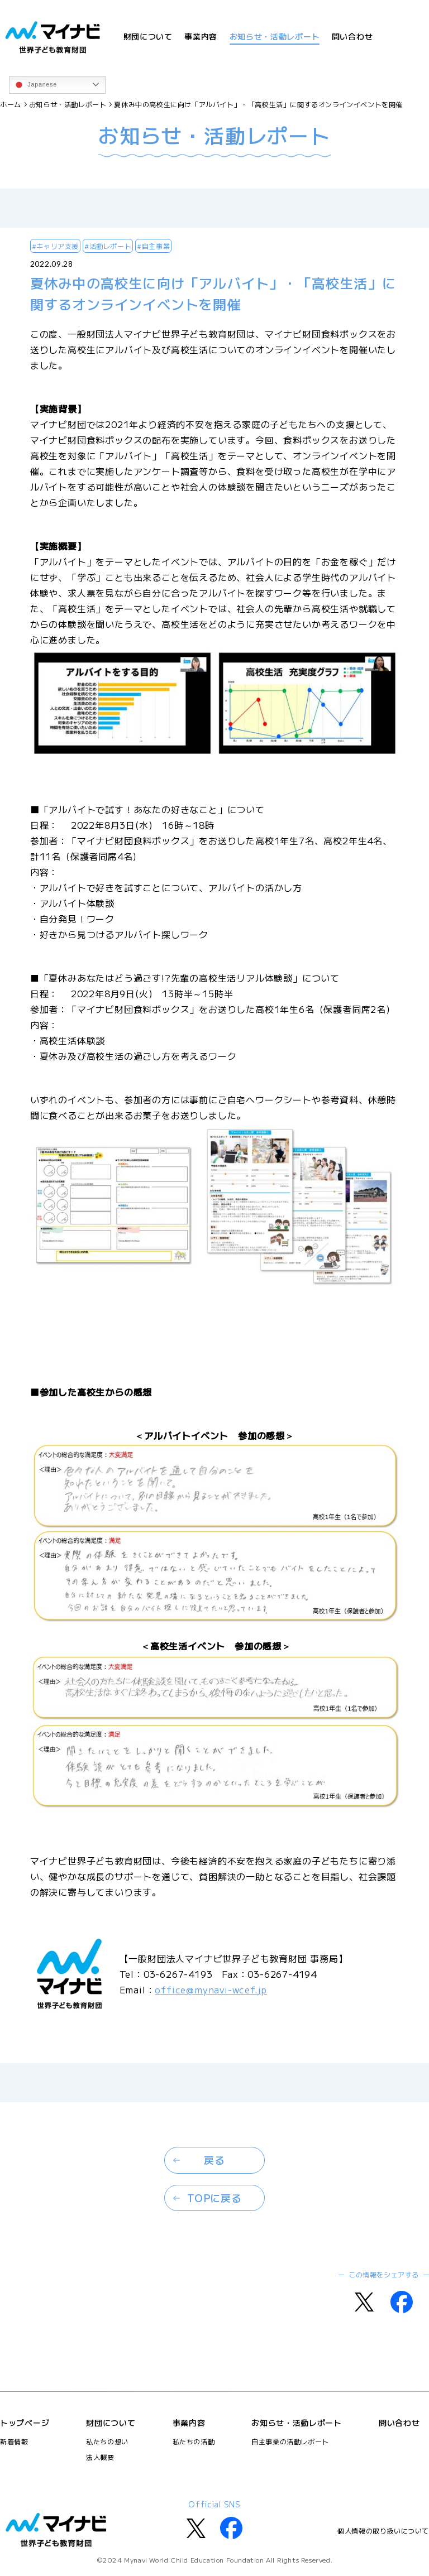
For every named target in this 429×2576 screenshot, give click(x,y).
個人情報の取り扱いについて (383, 2530)
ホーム (10, 104)
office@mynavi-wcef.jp (211, 1989)
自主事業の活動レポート (290, 2441)
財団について (148, 36)
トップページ (24, 2422)
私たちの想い (107, 2441)
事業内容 (200, 36)
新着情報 (14, 2441)
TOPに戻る (214, 2197)
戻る (214, 2159)
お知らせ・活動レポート (275, 36)
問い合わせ (352, 36)
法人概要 (100, 2457)
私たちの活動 (194, 2441)
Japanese (34, 85)
